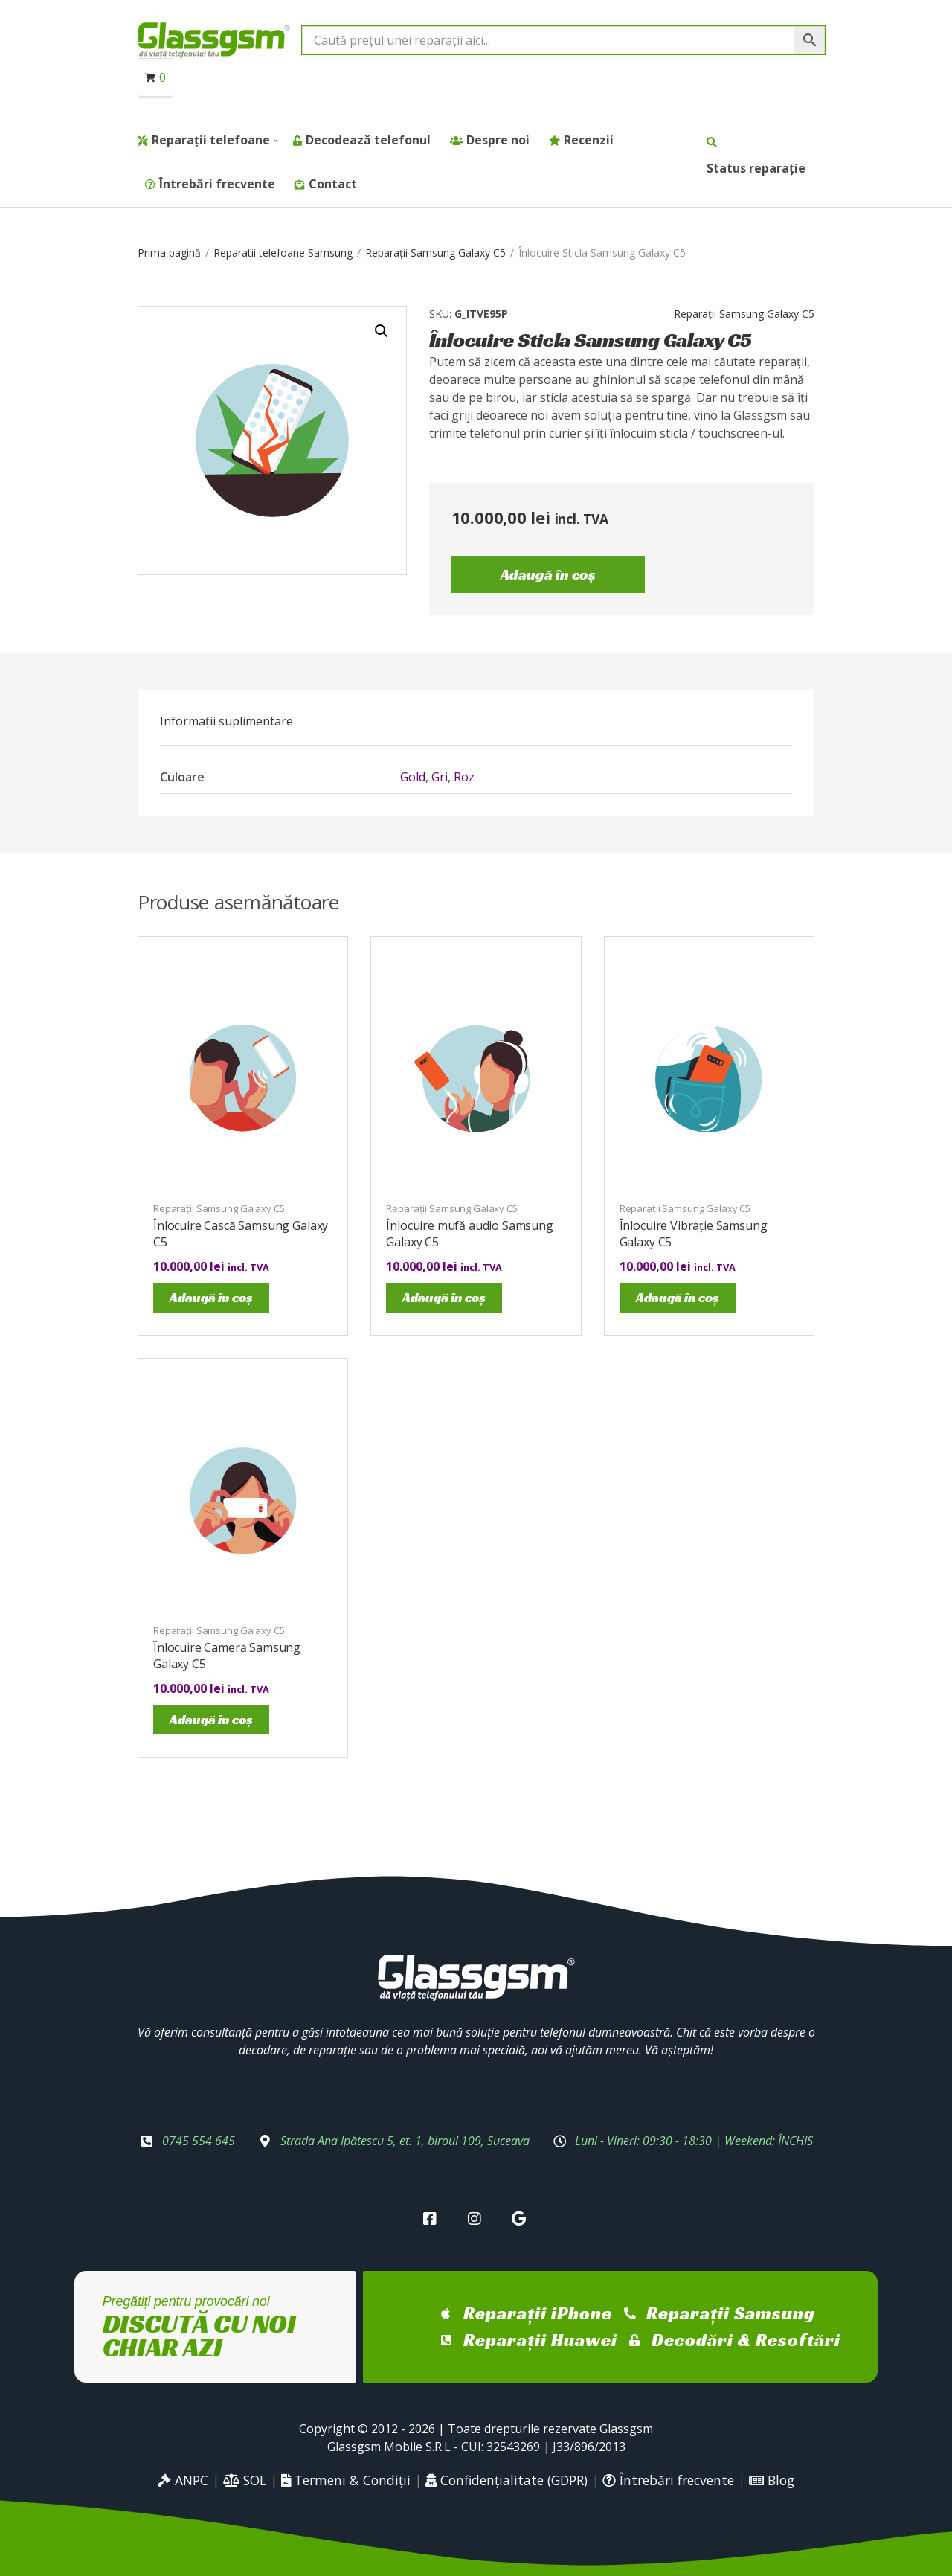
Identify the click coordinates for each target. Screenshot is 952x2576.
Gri (439, 777)
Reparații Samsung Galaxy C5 (435, 253)
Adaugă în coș (548, 574)
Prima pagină (169, 253)
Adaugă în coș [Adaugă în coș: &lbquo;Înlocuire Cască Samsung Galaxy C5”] (211, 1297)
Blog (771, 2480)
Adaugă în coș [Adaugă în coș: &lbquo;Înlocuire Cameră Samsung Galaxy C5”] (211, 1719)
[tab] (226, 721)
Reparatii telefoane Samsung (283, 253)
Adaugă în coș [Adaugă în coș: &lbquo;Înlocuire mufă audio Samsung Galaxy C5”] (444, 1297)
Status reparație (756, 168)
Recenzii (589, 140)
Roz (464, 777)
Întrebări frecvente (217, 184)
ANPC (183, 2480)
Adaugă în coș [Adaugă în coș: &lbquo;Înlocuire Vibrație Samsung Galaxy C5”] (677, 1297)
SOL (244, 2480)
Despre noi (498, 140)
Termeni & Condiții (346, 2480)
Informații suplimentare (226, 721)
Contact (333, 184)
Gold (412, 777)
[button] (381, 331)
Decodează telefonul (368, 140)
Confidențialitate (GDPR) (506, 2480)
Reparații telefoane (211, 140)
